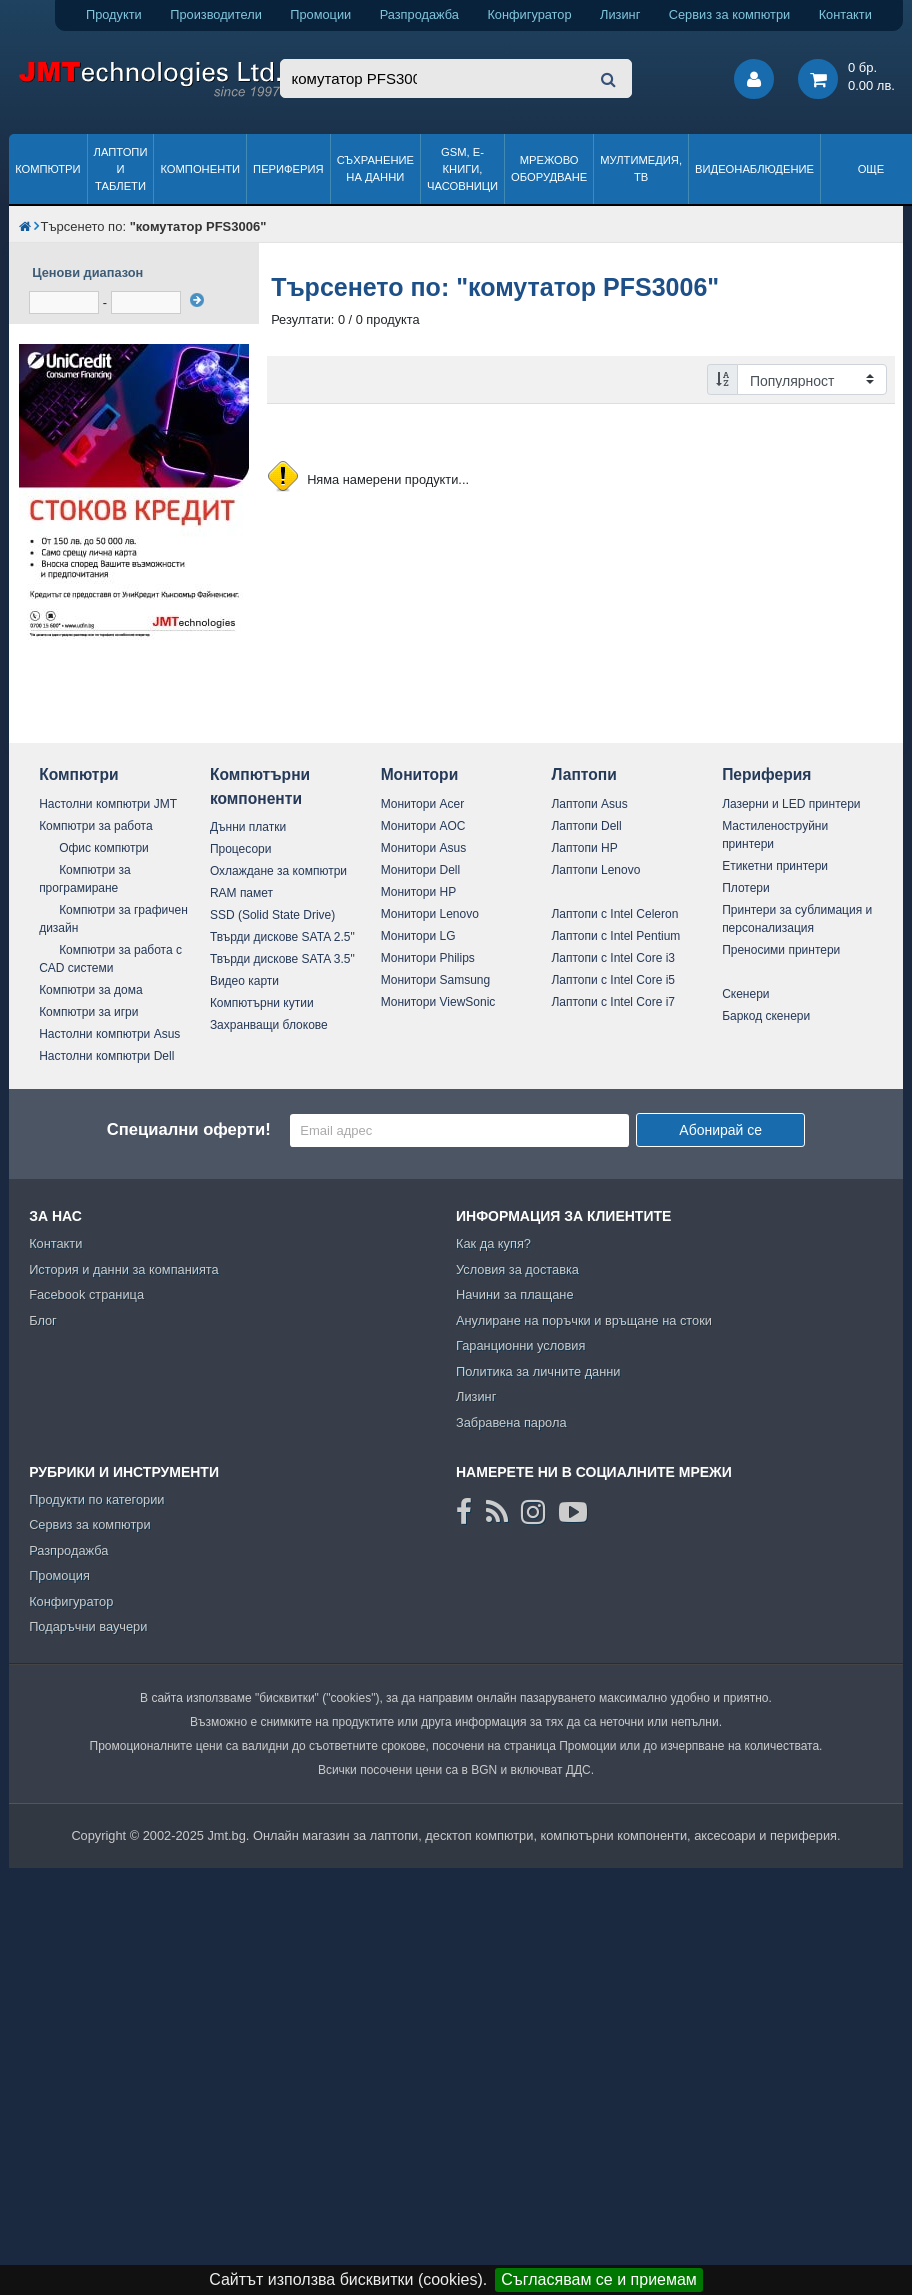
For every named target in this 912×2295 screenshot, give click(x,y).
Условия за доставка (517, 1269)
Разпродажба (419, 14)
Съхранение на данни (375, 168)
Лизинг (620, 14)
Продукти (114, 14)
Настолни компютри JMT (108, 804)
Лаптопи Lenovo (595, 870)
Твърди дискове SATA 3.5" (282, 959)
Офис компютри (104, 848)
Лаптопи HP (584, 848)
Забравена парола (511, 1422)
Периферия (288, 169)
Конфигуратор (529, 14)
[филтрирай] (197, 300)
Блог (43, 1320)
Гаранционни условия (520, 1345)
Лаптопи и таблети (121, 169)
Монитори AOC (423, 826)
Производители (216, 14)
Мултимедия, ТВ (641, 168)
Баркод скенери (766, 1016)
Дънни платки (248, 827)
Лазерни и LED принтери (791, 804)
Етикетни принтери (775, 866)
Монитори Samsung (436, 980)
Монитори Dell (421, 870)
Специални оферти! (189, 1129)
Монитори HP (419, 892)
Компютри (47, 169)
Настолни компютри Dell (106, 1056)
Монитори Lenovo (430, 914)
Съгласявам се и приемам (599, 2279)
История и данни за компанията (124, 1269)
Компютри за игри (88, 1012)
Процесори (241, 849)
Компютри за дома (90, 990)
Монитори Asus (424, 848)
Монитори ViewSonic (438, 1002)
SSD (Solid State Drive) (272, 915)
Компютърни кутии (262, 1003)
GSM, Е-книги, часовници (462, 169)
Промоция (59, 1575)
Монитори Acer (423, 804)
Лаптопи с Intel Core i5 (613, 980)
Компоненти (200, 169)
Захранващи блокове (269, 1025)
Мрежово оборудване (549, 168)
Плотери (746, 888)
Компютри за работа (96, 826)
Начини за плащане (515, 1294)
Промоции (320, 14)
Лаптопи (583, 774)
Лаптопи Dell (586, 826)
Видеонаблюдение (754, 169)
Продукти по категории (96, 1499)
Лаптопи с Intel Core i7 (613, 1002)
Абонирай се (720, 1130)
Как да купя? (493, 1243)
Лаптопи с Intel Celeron (614, 914)
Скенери (745, 994)
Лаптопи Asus (589, 804)
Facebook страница (86, 1294)
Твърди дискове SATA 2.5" (282, 937)
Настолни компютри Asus (109, 1034)
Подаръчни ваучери (88, 1626)
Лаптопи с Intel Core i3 (613, 958)
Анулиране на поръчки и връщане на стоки (584, 1320)
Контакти (845, 14)
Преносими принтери (781, 950)
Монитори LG (418, 936)
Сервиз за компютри (729, 14)
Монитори (420, 774)
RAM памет (241, 893)
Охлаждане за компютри (278, 871)
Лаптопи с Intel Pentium (615, 936)
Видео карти (244, 981)
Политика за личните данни (538, 1371)
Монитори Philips (428, 958)
